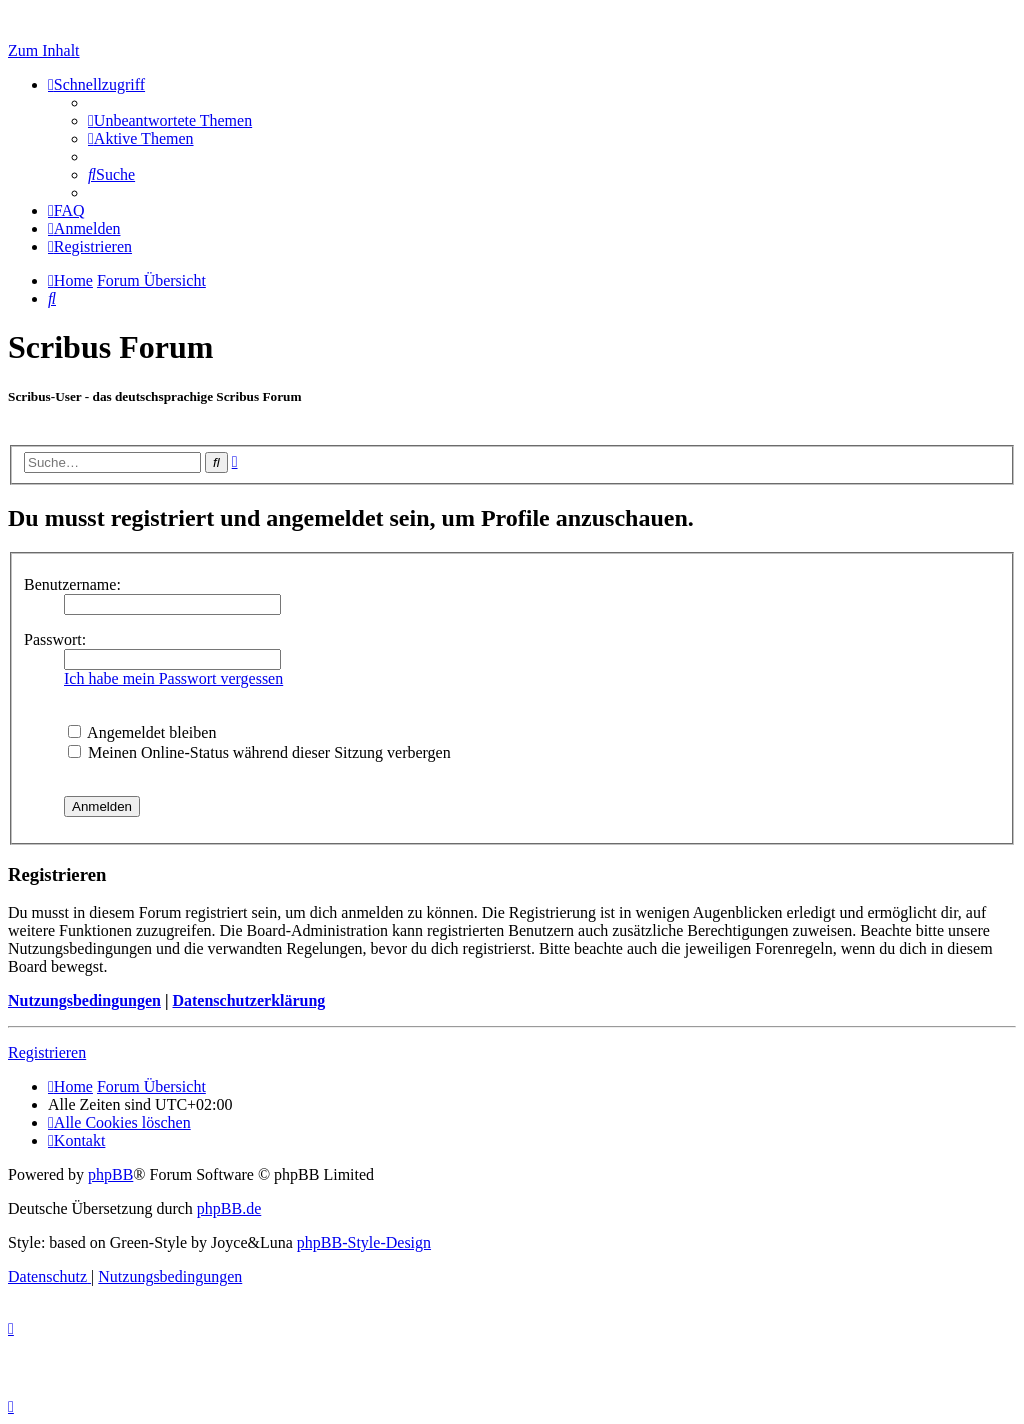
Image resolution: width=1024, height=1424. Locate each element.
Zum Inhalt (44, 50)
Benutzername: (72, 584)
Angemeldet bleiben (142, 732)
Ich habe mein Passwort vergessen (173, 678)
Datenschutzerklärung (248, 1000)
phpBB (110, 1174)
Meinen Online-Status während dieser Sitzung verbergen (259, 752)
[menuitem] (170, 120)
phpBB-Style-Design (364, 1242)
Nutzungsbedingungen (84, 1000)
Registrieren (47, 1052)
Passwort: (55, 639)
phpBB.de (229, 1208)
